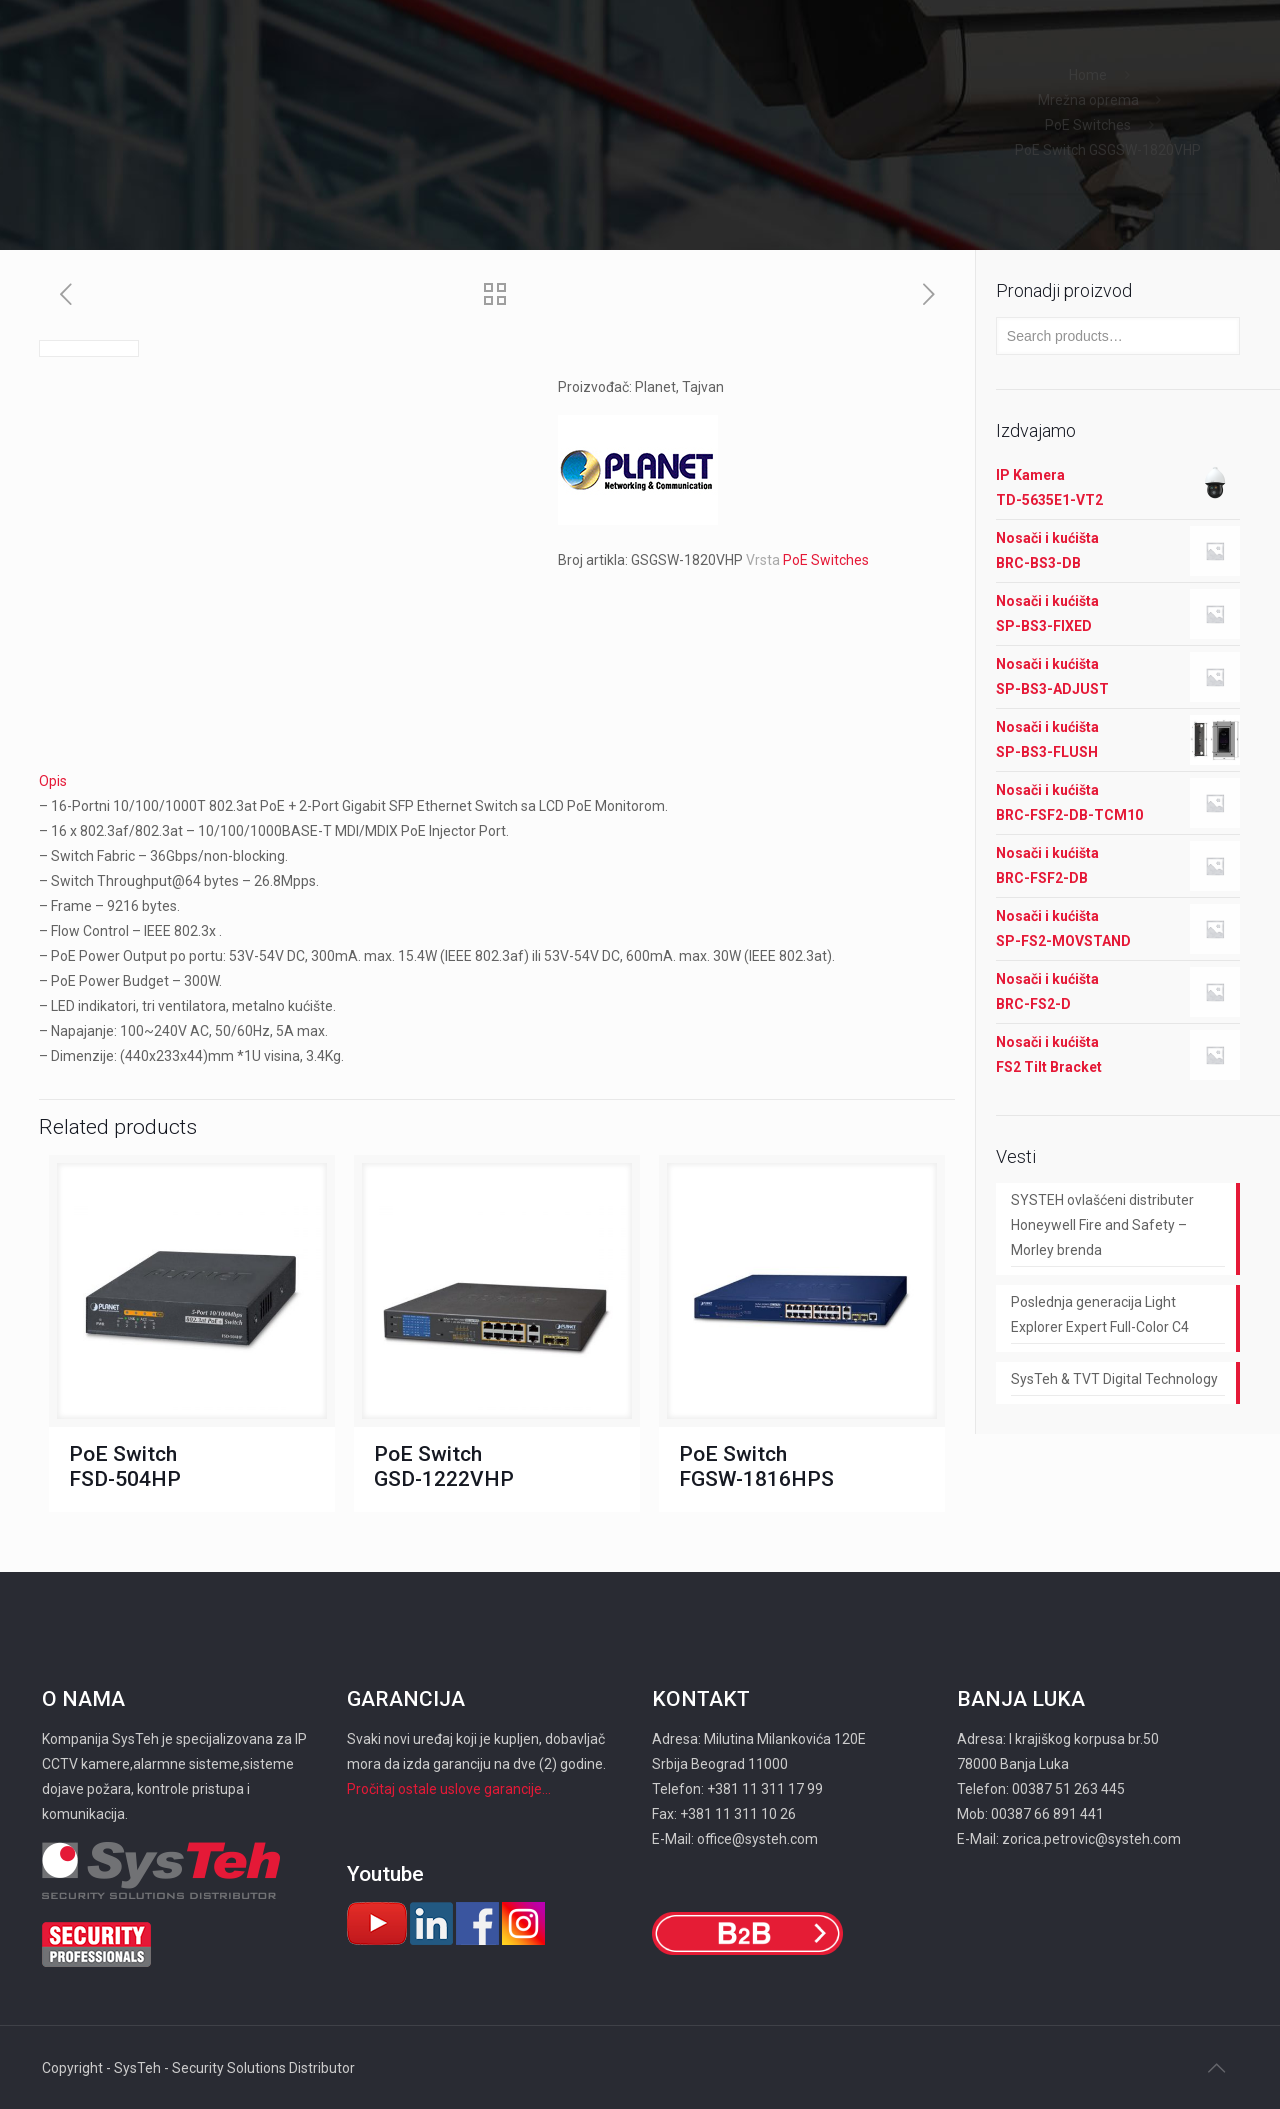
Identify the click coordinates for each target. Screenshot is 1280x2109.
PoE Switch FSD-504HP (125, 1466)
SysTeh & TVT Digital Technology (1114, 1379)
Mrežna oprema (1088, 100)
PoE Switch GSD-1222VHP (444, 1466)
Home (1088, 75)
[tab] (497, 781)
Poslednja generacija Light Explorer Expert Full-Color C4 (1100, 1314)
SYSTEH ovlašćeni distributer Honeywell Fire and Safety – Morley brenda (1102, 1225)
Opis (53, 781)
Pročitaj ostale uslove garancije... (449, 1789)
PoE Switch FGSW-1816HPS (756, 1466)
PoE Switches (1088, 125)
